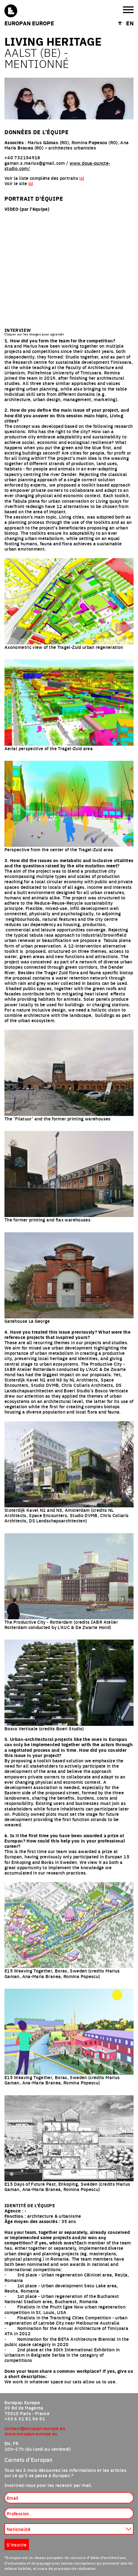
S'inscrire (17, 2544)
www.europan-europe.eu (31, 2433)
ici (81, 178)
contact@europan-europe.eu (34, 2428)
